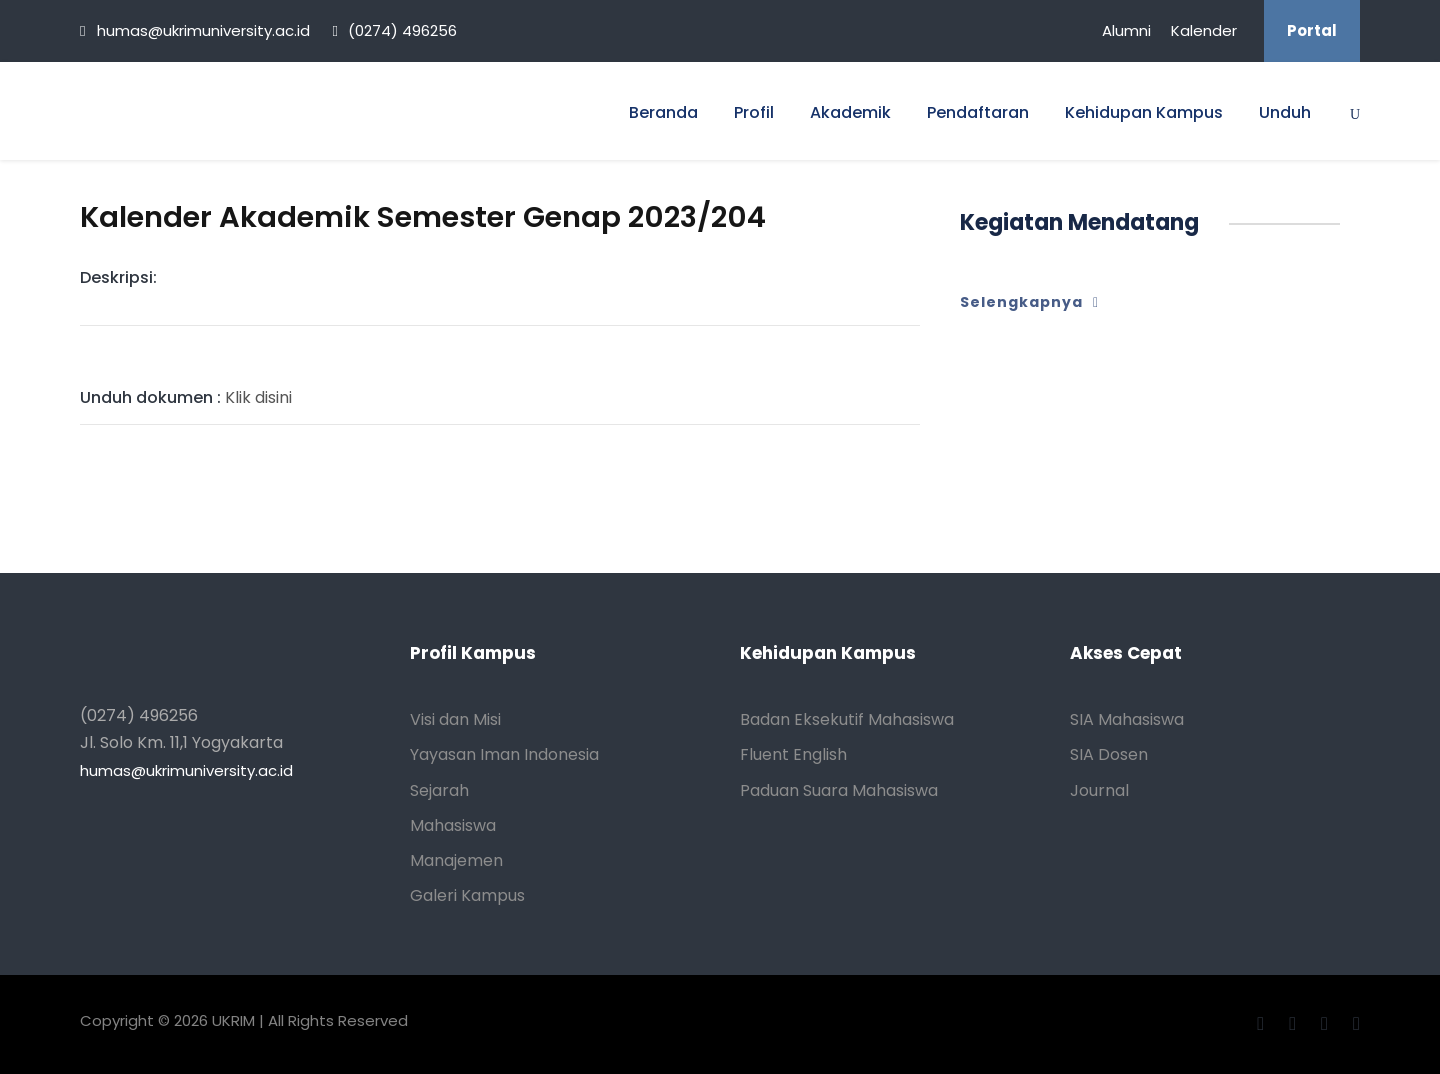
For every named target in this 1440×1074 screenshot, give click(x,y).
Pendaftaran (978, 112)
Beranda (663, 112)
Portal (1312, 30)
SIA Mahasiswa (1127, 719)
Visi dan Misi (455, 719)
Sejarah (439, 790)
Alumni (1126, 30)
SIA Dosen (1109, 754)
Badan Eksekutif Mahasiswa (847, 719)
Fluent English (793, 754)
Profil (754, 112)
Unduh (1285, 112)
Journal (1099, 790)
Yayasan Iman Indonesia (504, 754)
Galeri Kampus (467, 895)
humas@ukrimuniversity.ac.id (186, 770)
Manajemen (456, 860)
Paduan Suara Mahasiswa (839, 790)
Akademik (850, 112)
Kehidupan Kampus (1144, 112)
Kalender (1204, 30)
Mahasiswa (453, 825)
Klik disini (186, 397)
